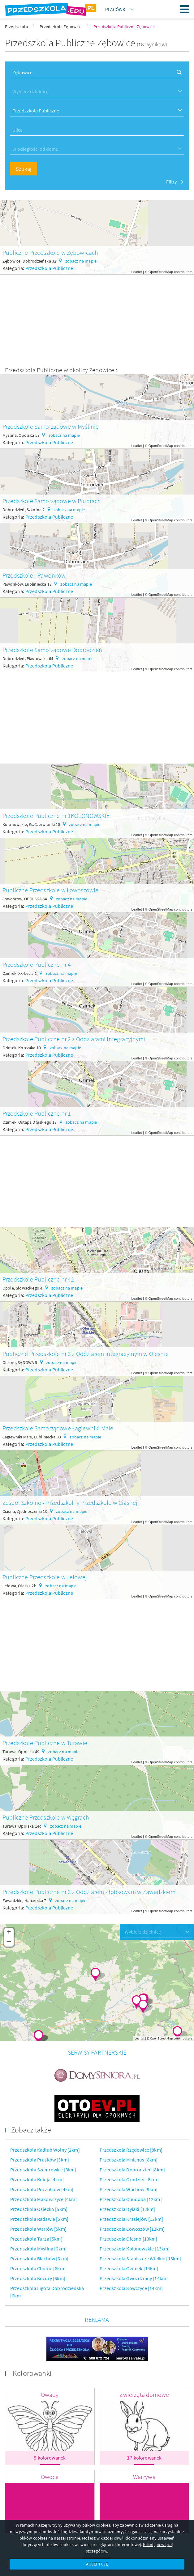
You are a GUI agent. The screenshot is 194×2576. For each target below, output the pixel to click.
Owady (50, 2346)
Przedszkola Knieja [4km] (37, 2148)
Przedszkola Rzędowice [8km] (131, 2118)
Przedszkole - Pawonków (34, 575)
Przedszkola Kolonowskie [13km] (135, 2217)
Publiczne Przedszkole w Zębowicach (50, 252)
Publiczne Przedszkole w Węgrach (45, 1817)
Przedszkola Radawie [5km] (39, 2187)
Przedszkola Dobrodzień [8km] (132, 2138)
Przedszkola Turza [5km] (36, 2207)
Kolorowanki (32, 2324)
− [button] (9, 1942)
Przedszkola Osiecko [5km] (38, 2177)
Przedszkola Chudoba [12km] (131, 2168)
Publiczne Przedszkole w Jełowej (44, 1577)
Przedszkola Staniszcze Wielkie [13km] (140, 2227)
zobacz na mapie (81, 261)
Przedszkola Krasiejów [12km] (131, 2187)
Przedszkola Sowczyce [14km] (131, 2257)
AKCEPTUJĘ (97, 2564)
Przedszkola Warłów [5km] (38, 2197)
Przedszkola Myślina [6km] (38, 2217)
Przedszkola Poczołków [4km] (41, 2158)
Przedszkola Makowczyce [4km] (43, 2168)
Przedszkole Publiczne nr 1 (36, 1113)
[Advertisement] (97, 318)
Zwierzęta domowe (144, 2346)
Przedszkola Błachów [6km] (39, 2227)
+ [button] (9, 1932)
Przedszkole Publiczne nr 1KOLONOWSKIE (56, 815)
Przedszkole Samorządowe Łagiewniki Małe (57, 1428)
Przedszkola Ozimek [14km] (129, 2237)
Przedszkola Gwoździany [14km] (134, 2247)
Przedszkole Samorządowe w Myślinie (50, 426)
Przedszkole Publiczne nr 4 (36, 964)
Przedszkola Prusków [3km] (39, 2128)
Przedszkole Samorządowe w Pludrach (51, 501)
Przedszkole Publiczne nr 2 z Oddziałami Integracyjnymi (73, 1039)
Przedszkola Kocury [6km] (37, 2247)
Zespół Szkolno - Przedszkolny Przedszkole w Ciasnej (69, 1502)
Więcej (97, 2515)
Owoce (50, 2428)
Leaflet (136, 272)
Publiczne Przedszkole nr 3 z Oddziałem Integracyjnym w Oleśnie (85, 1353)
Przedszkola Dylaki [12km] (127, 2177)
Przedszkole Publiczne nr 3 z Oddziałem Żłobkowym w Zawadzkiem (88, 1892)
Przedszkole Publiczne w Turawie (44, 1743)
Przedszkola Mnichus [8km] (129, 2128)
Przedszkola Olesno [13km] (128, 2207)
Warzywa (144, 2428)
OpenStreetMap (161, 272)
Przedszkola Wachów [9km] (129, 2158)
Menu (184, 9)
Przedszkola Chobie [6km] (38, 2237)
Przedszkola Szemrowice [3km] (43, 2138)
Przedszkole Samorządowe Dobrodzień (52, 650)
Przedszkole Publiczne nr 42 (38, 1279)
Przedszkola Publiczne (49, 268)
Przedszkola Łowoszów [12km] (132, 2197)
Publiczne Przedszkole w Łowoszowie (50, 890)
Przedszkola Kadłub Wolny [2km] (45, 2118)
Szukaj (23, 168)
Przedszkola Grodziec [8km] (129, 2148)
